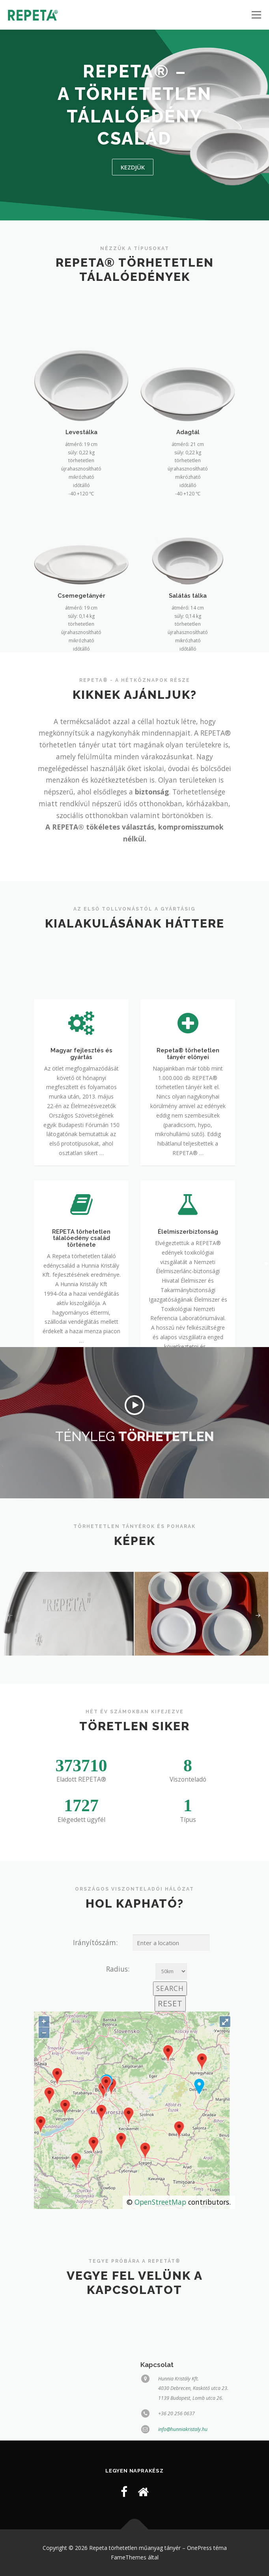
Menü (255, 14)
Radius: (117, 1969)
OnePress (199, 2548)
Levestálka (81, 526)
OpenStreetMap (160, 2202)
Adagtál (188, 526)
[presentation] (10, 1615)
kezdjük (133, 167)
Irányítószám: (95, 1942)
